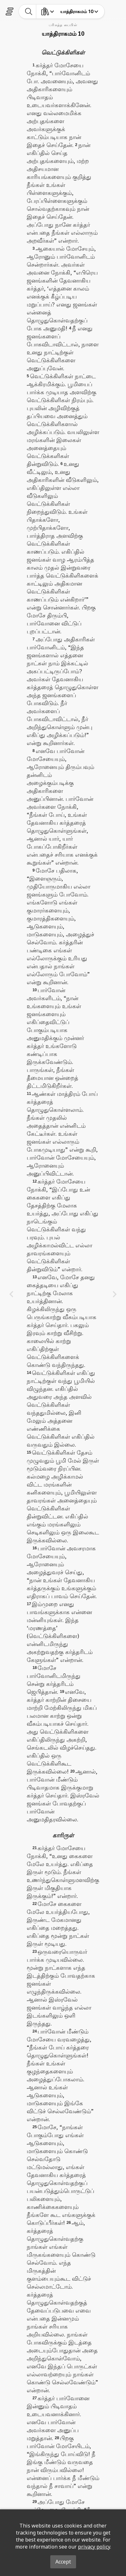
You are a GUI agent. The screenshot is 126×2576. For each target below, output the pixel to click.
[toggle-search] (28, 11)
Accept (63, 2561)
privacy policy (94, 2546)
